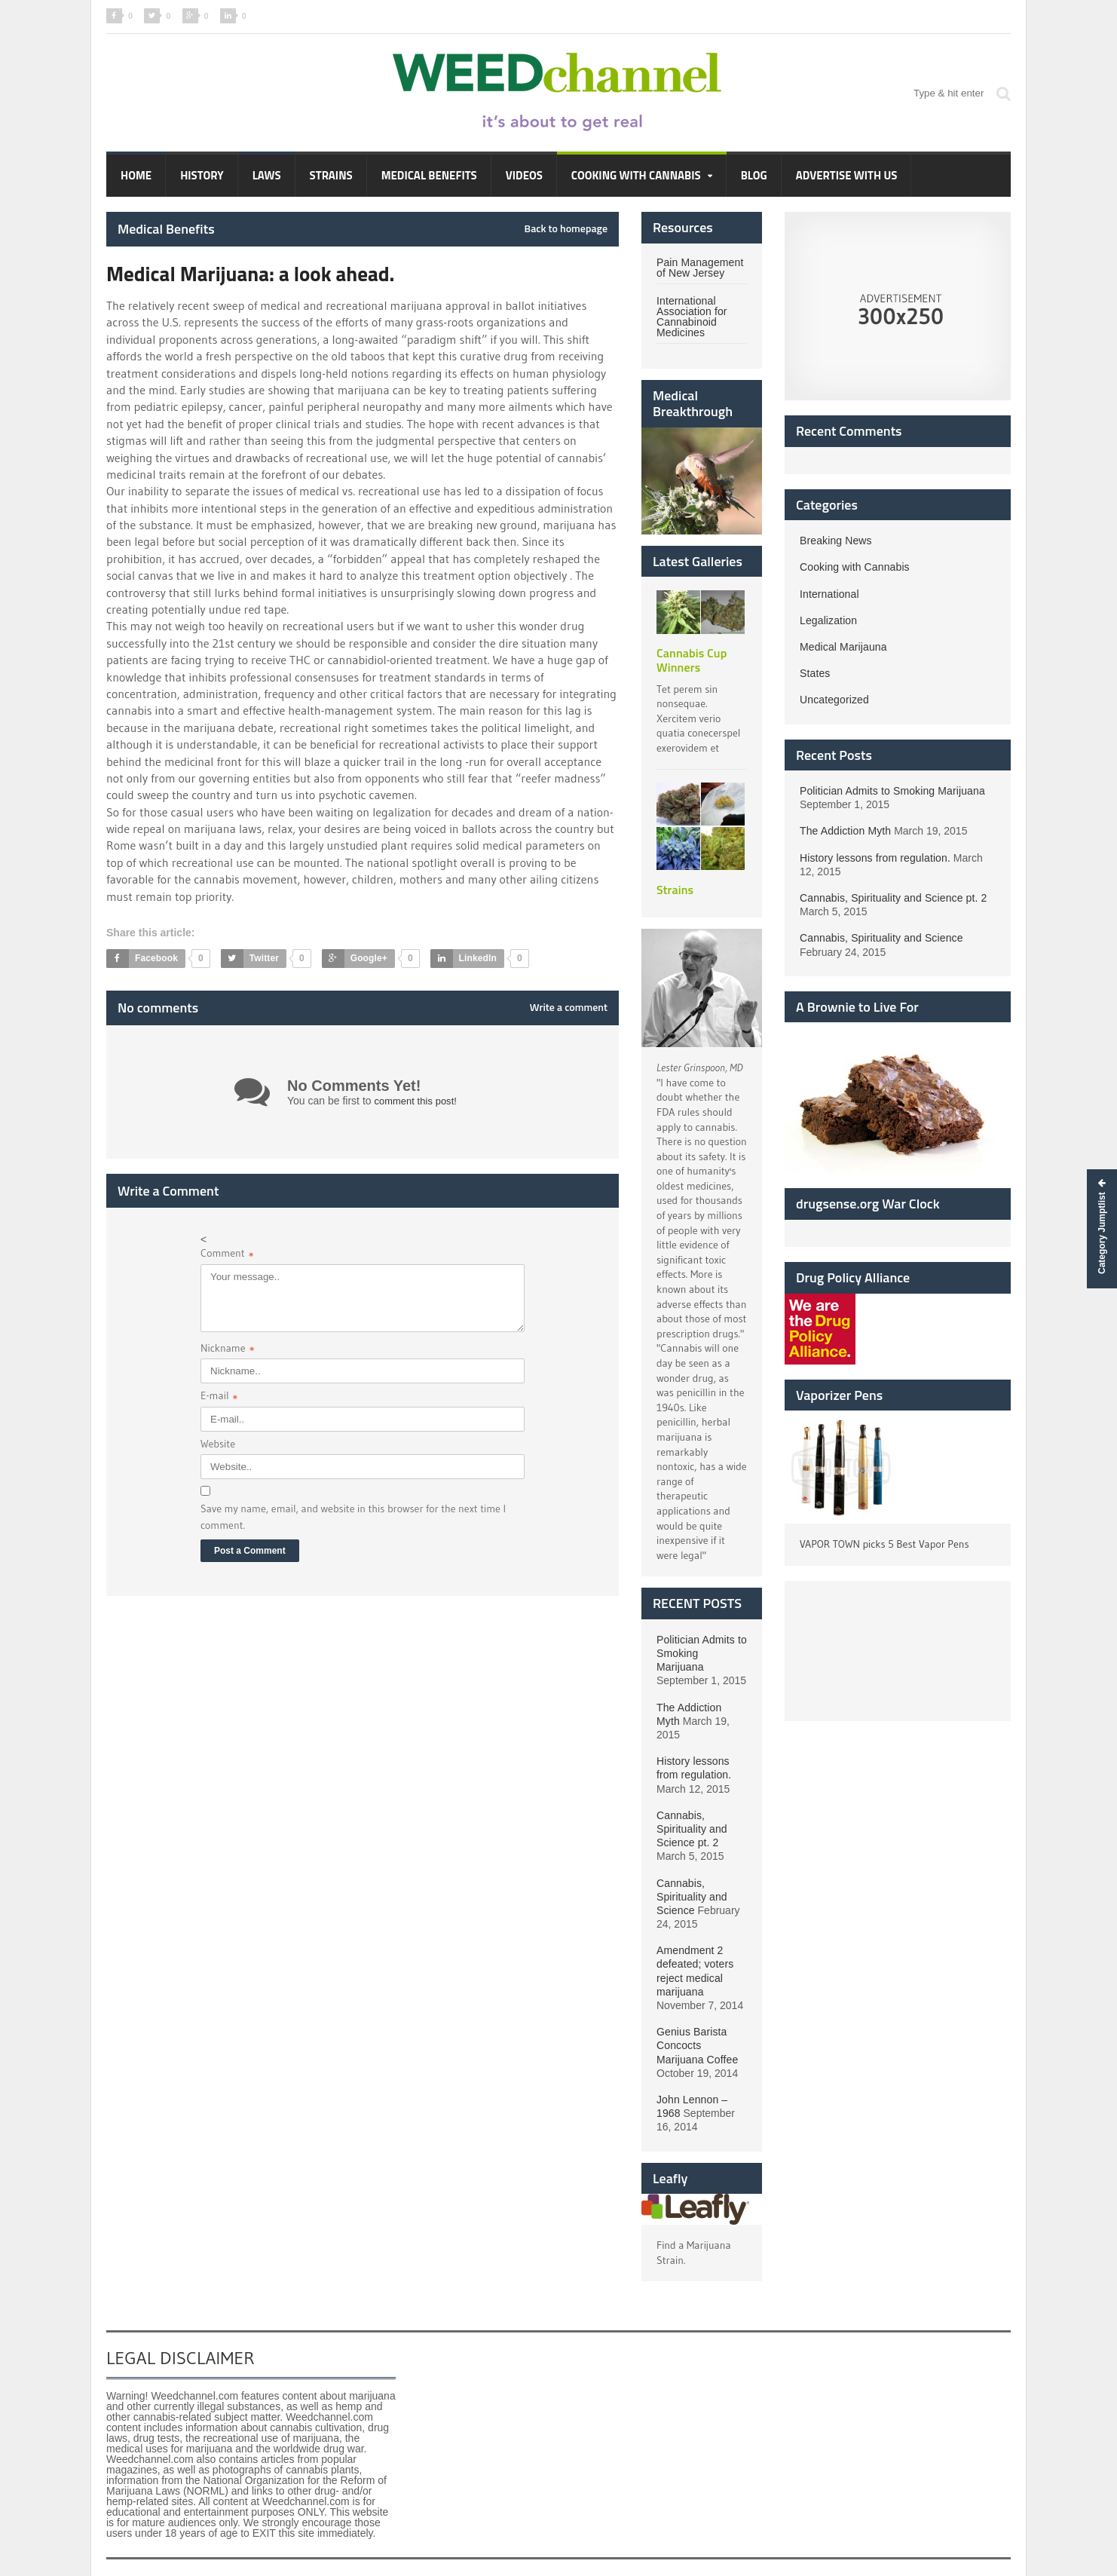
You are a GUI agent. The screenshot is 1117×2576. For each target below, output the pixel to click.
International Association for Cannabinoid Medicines (691, 316)
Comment (227, 1254)
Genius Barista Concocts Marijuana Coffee (696, 2018)
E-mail (218, 1397)
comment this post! (418, 1101)
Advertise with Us (847, 175)
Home (136, 175)
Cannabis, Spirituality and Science (691, 1868)
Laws (266, 175)
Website (217, 1443)
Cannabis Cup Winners (691, 660)
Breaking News (835, 540)
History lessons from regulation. (873, 858)
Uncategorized (834, 700)
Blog (754, 175)
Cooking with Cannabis (853, 567)
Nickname (227, 1349)
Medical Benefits (429, 175)
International (829, 594)
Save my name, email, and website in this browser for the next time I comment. (353, 1517)
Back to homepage (566, 228)
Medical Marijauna (843, 647)
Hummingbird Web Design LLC (203, 2554)
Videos (524, 175)
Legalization (828, 620)
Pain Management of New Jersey (699, 267)
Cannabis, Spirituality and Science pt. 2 (691, 1801)
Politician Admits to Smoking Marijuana (890, 791)
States (815, 673)
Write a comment (568, 1007)
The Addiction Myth (701, 1693)
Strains (331, 175)
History (202, 175)
